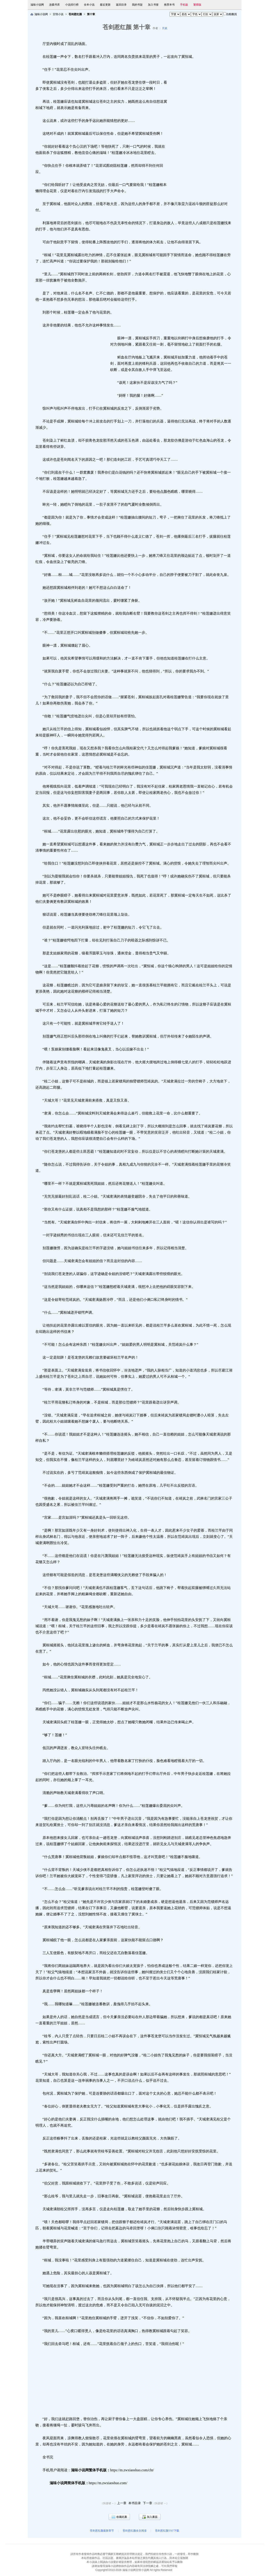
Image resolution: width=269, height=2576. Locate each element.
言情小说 (58, 14)
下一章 (147, 2503)
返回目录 (121, 4)
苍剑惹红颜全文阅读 (135, 2530)
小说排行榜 (72, 4)
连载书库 (54, 4)
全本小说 (89, 4)
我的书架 (137, 4)
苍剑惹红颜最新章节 (102, 2530)
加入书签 (153, 4)
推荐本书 (169, 4)
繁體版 (197, 4)
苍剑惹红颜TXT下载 (167, 2530)
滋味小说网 (37, 4)
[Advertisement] (202, 130)
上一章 (121, 2503)
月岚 (164, 28)
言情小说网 (142, 2570)
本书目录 (134, 2503)
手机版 (184, 4)
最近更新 (105, 4)
